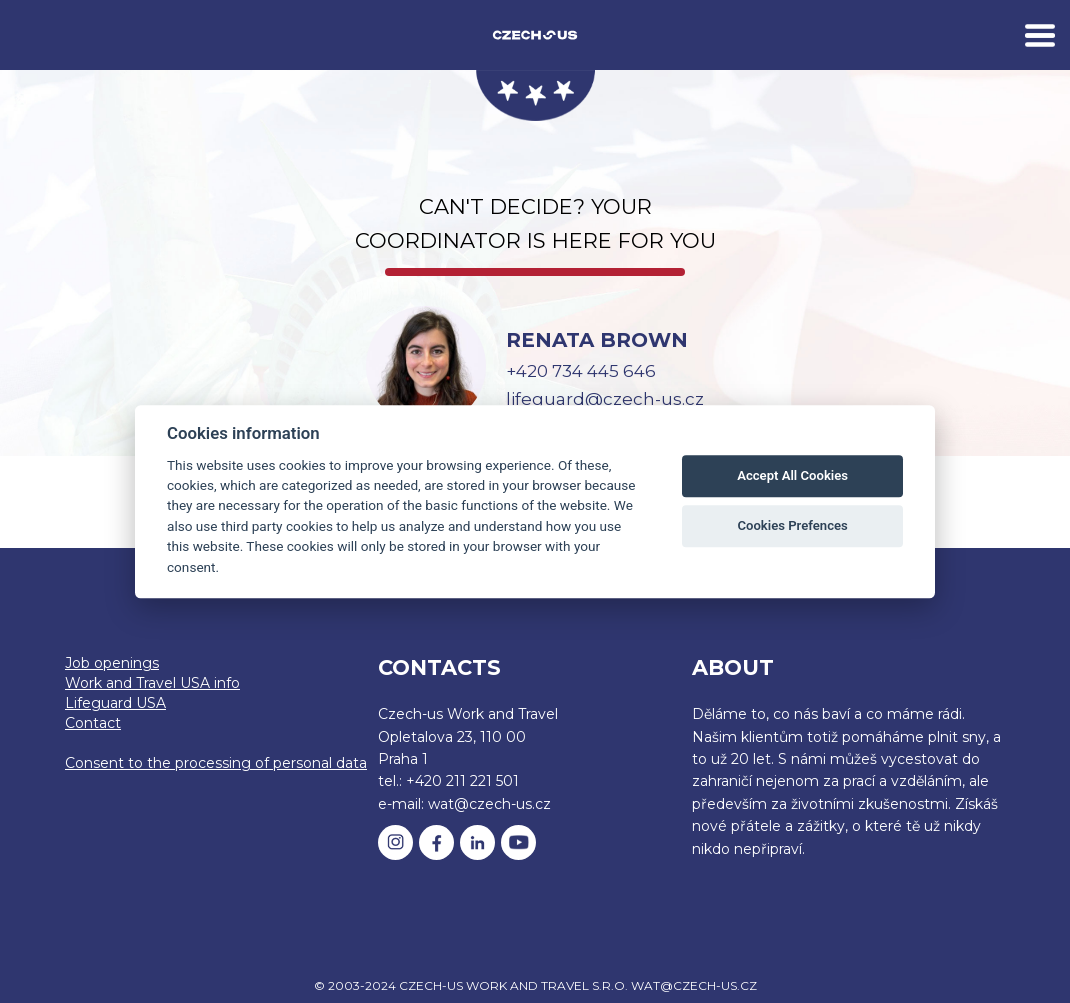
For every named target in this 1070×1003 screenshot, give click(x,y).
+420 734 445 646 (581, 371)
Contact (93, 723)
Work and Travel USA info (152, 683)
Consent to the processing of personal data (216, 763)
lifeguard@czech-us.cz (605, 399)
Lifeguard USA (115, 703)
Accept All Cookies (792, 476)
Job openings (112, 663)
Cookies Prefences (792, 526)
